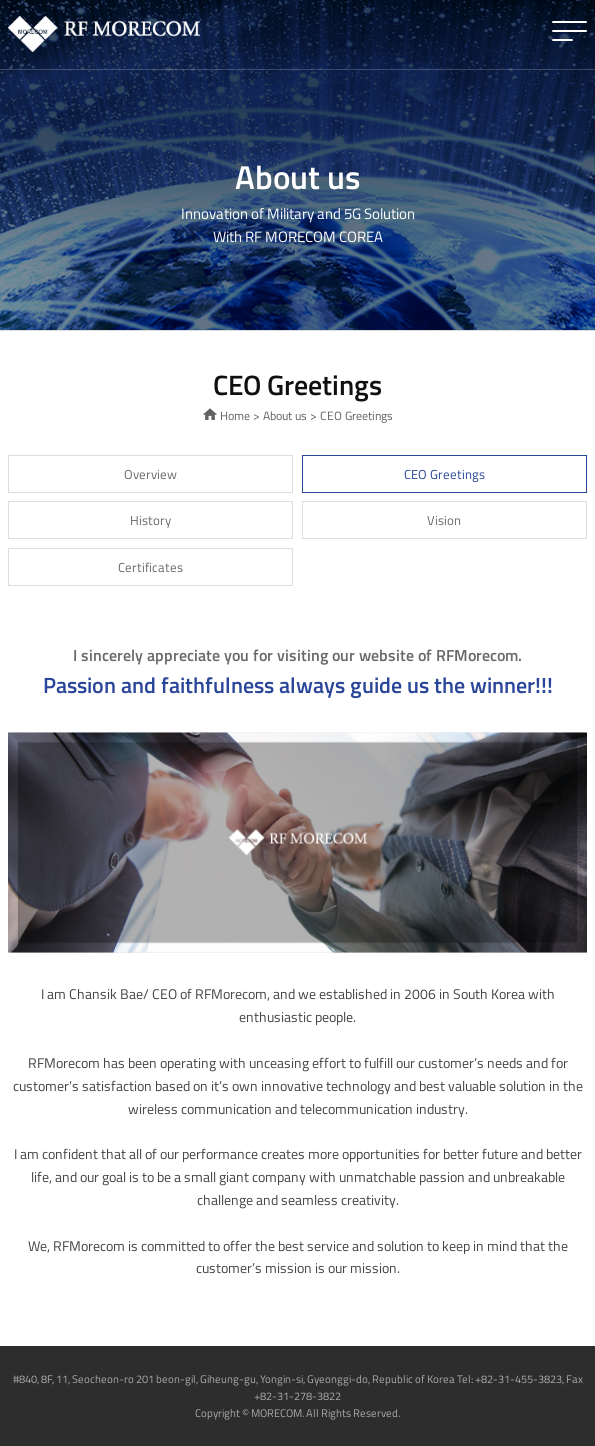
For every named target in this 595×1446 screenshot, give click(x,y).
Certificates (150, 567)
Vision (444, 520)
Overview (150, 474)
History (150, 520)
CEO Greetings (444, 474)
